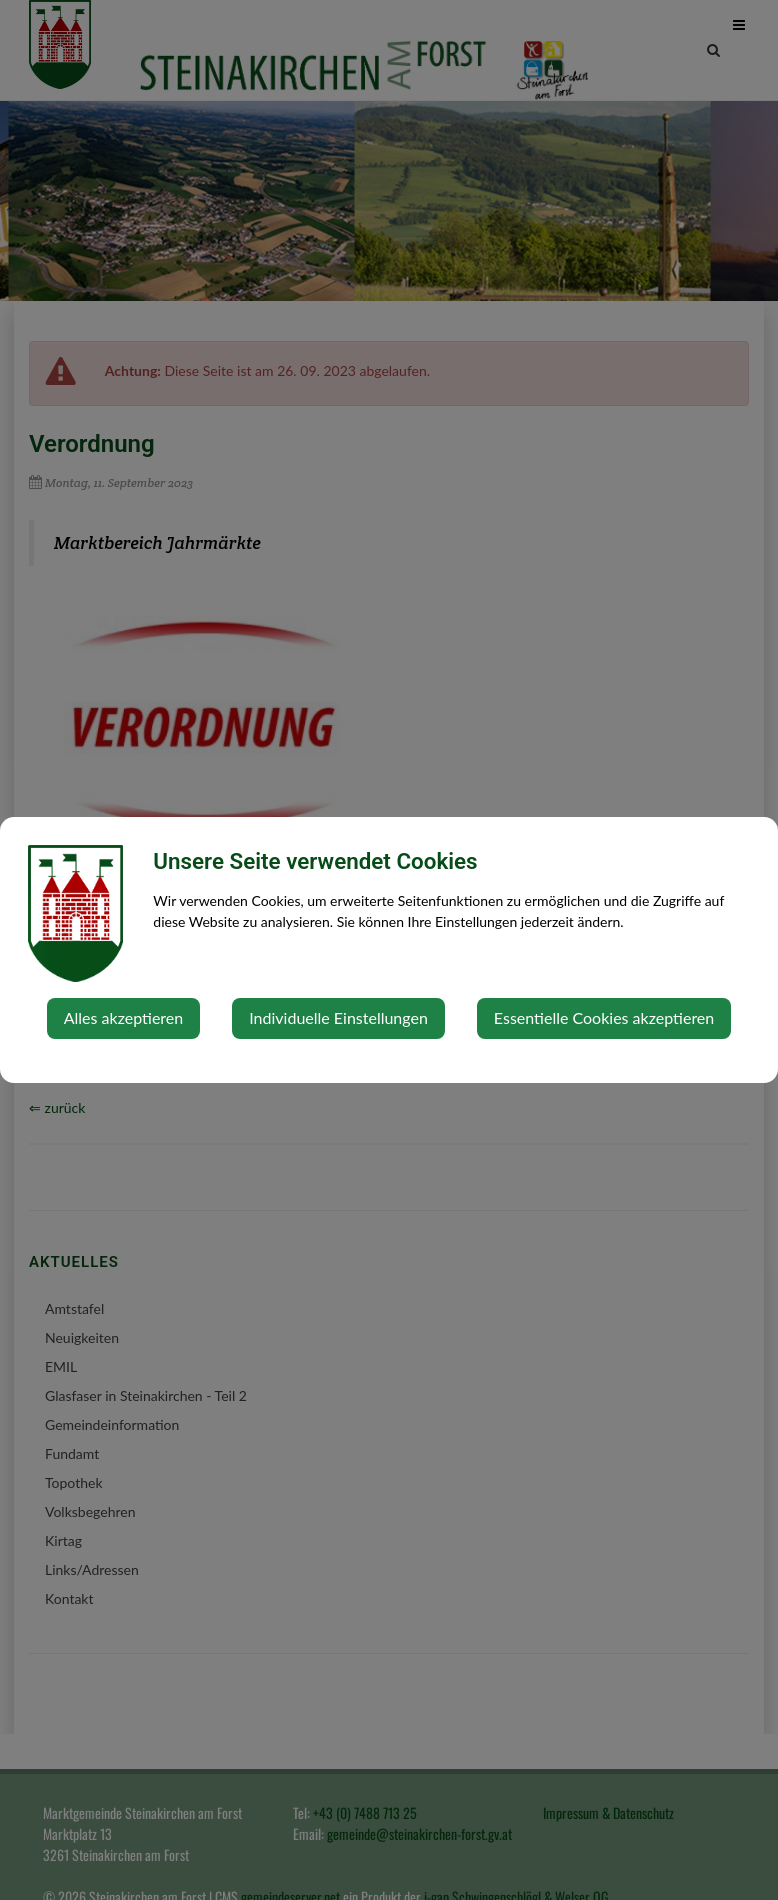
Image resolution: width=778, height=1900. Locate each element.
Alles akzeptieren (123, 1017)
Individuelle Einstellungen (338, 1017)
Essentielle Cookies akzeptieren (604, 1017)
